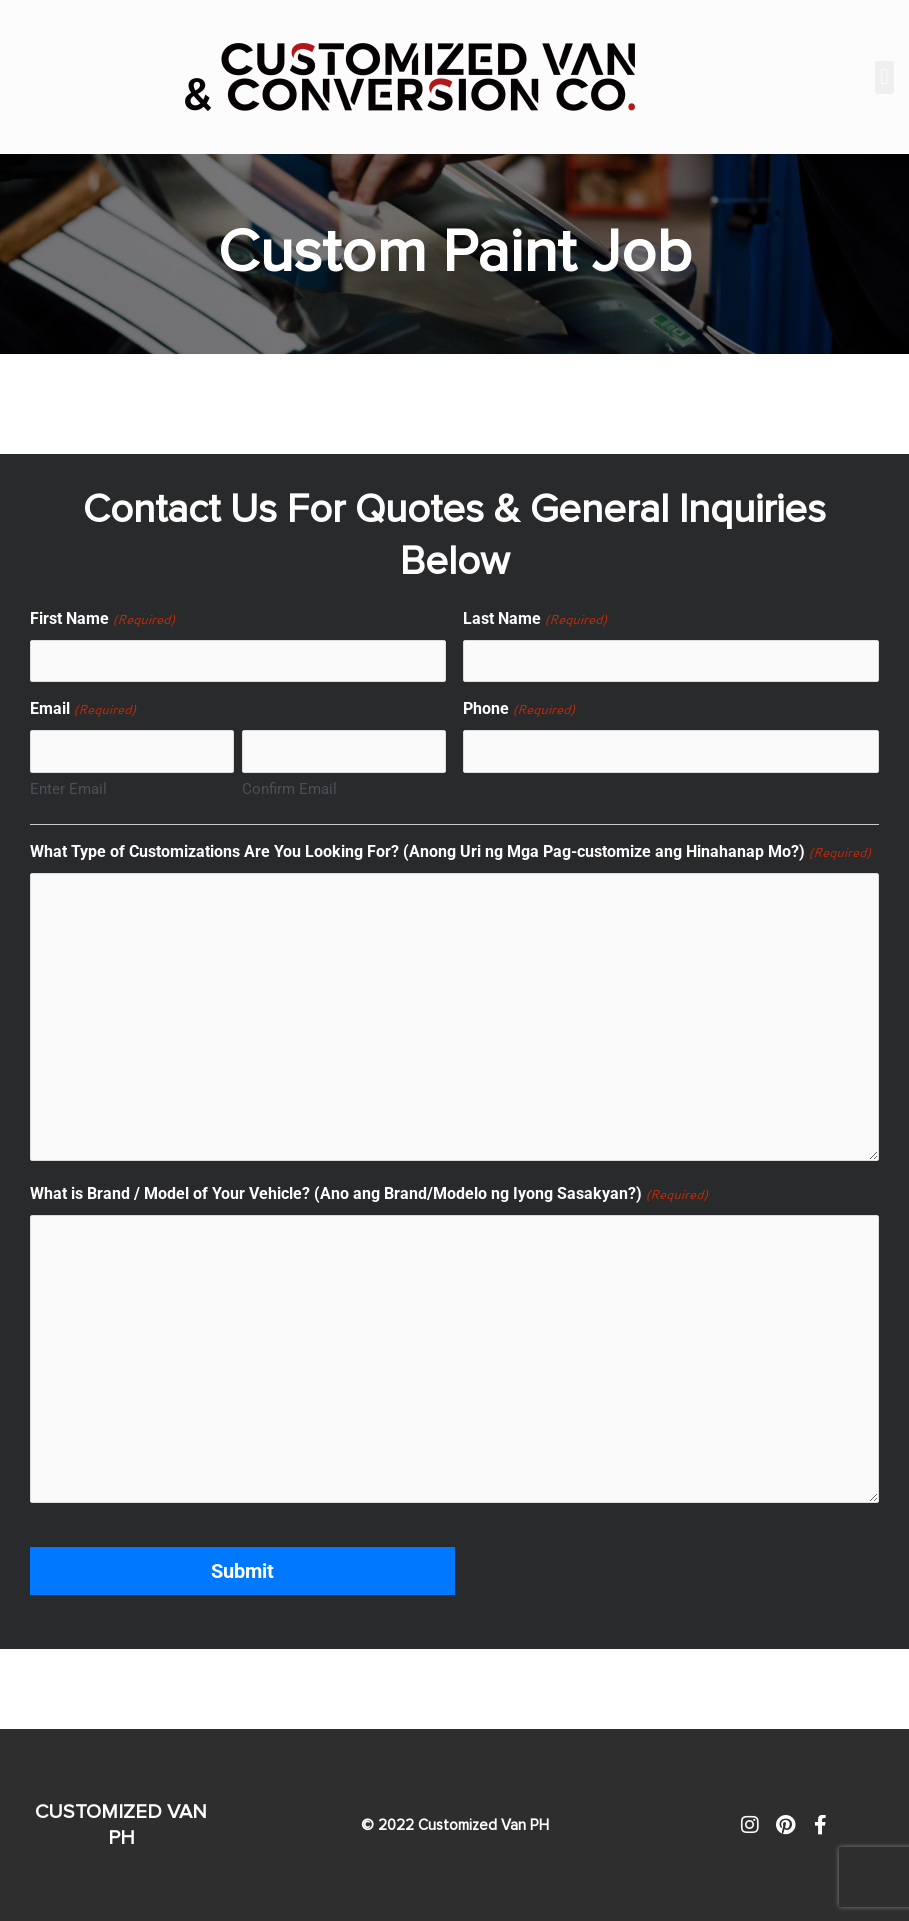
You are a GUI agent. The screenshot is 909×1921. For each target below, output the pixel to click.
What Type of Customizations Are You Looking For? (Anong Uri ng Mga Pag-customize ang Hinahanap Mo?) (450, 853)
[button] (884, 77)
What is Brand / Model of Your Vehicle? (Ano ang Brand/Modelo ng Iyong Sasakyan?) (369, 1195)
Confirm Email (289, 789)
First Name (102, 620)
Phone (519, 710)
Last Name (535, 620)
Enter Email (68, 789)
